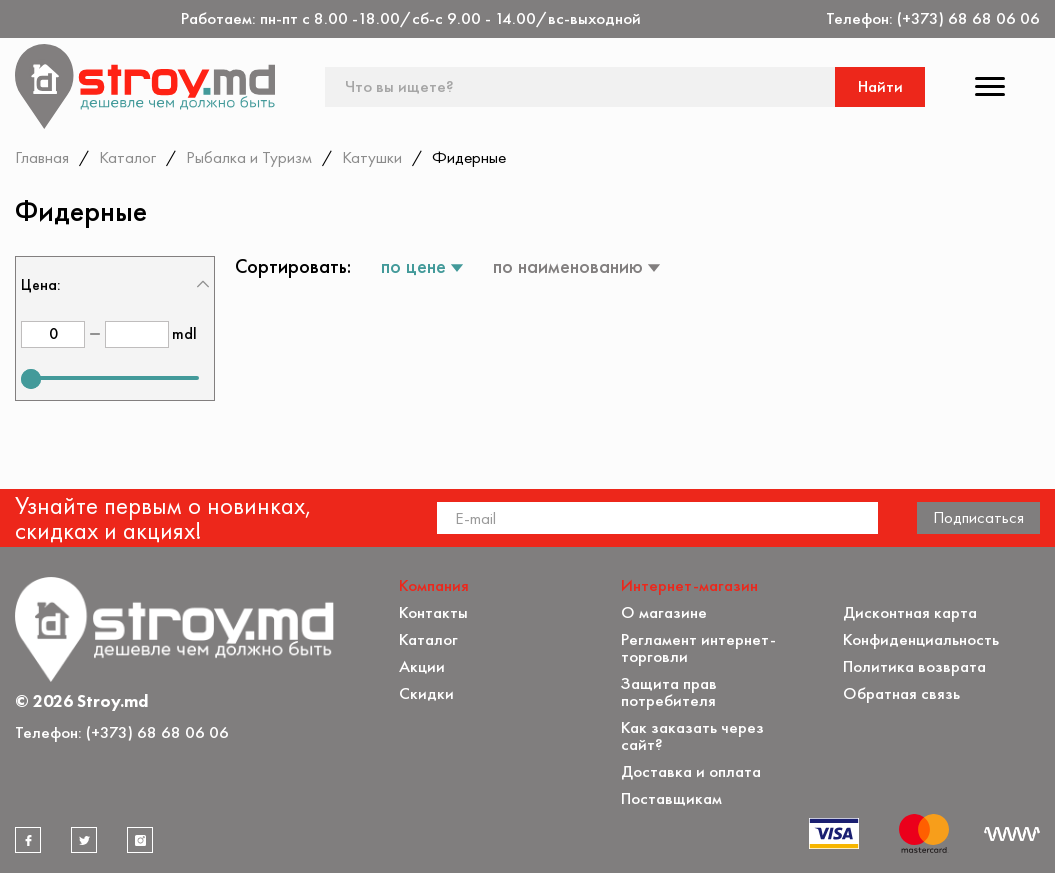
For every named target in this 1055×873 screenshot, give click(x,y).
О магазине (664, 612)
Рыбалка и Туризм (249, 157)
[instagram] (140, 840)
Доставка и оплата (691, 771)
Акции (422, 666)
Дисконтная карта (910, 612)
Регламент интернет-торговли (698, 648)
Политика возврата (914, 666)
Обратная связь (901, 693)
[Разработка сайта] (1012, 834)
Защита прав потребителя (669, 692)
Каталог (127, 157)
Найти (880, 86)
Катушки (372, 157)
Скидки (426, 693)
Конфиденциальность (921, 639)
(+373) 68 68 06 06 (968, 18)
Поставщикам (671, 798)
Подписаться (978, 517)
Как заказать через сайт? (692, 736)
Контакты (433, 612)
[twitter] (84, 840)
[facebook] (28, 840)
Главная (42, 157)
